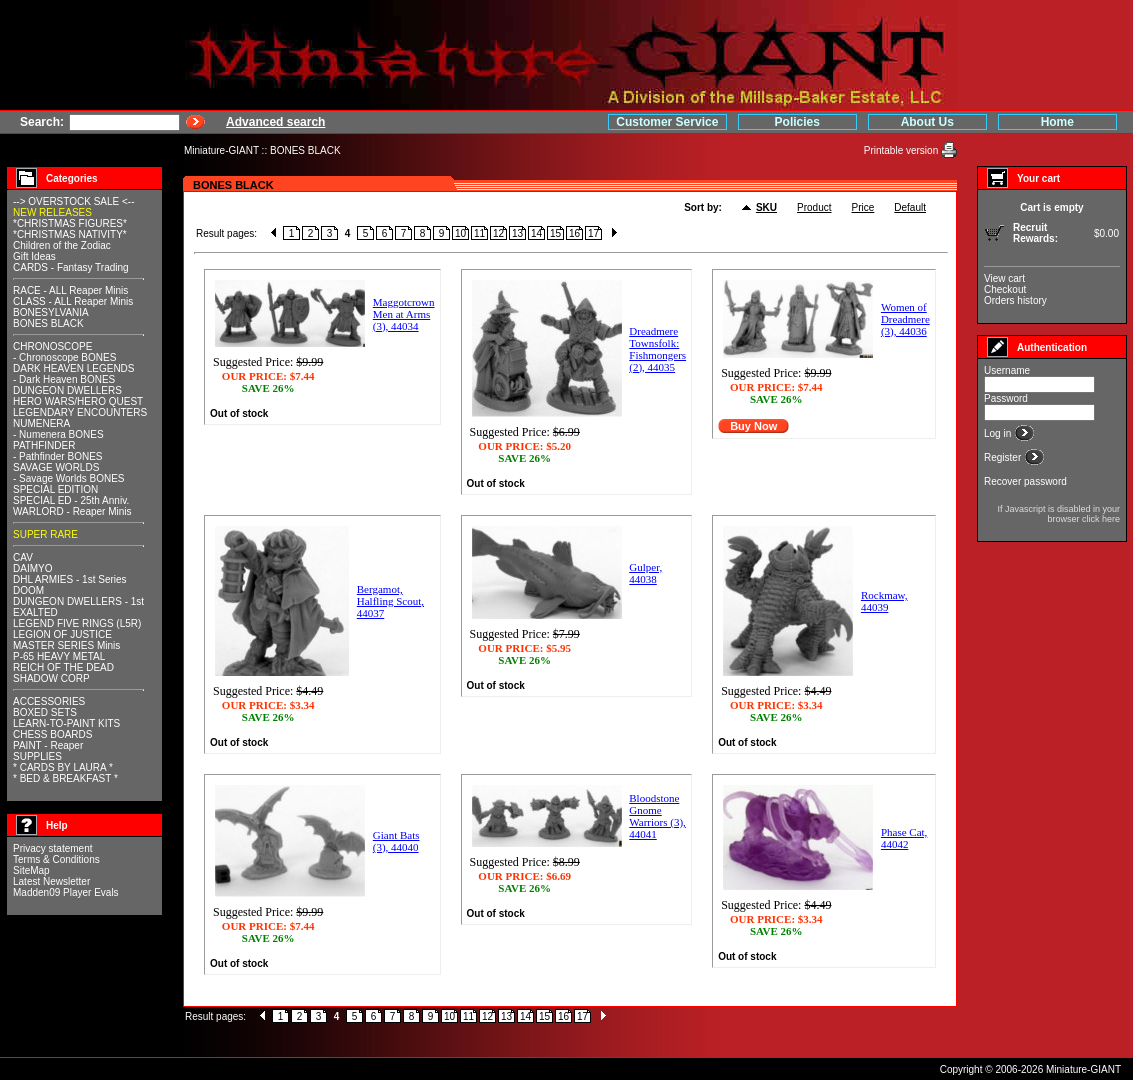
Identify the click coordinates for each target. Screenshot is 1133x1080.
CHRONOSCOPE (52, 346)
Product (814, 207)
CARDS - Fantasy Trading (71, 267)
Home (1057, 122)
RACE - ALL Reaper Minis (70, 290)
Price (863, 207)
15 (555, 233)
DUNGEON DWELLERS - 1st (78, 601)
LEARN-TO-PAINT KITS (66, 723)
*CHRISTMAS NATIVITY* (70, 234)
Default (910, 207)
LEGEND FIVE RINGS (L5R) (77, 623)
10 (460, 233)
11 (479, 233)
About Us (927, 122)
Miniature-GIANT (221, 150)
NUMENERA (41, 423)
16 (574, 233)
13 (517, 233)
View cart (1004, 278)
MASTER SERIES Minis (66, 645)
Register (1004, 457)
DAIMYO (32, 568)
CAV (23, 557)
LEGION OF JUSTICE (62, 634)
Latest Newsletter (51, 881)
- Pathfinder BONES (57, 456)
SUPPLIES (37, 756)
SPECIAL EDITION (55, 489)
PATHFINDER (44, 445)
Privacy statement (52, 848)
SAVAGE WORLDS (56, 467)
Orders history (1015, 300)
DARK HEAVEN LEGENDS (74, 368)
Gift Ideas (34, 256)
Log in (999, 433)
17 (593, 233)
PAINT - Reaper (48, 745)
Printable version (902, 150)
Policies (797, 122)
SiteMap (31, 870)
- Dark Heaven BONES (64, 379)
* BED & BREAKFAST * (65, 778)
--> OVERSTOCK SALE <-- (74, 201)
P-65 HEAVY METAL (59, 656)
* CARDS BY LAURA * (63, 767)
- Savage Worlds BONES (69, 478)
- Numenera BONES (58, 434)
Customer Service (667, 122)
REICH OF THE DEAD (63, 667)
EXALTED (35, 612)
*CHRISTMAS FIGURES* (70, 223)
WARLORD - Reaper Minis (72, 511)
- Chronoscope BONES (64, 357)
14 (536, 233)
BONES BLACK (305, 150)
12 (498, 233)
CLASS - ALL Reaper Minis (73, 301)
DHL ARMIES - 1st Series (70, 579)
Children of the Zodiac (62, 245)
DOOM (28, 590)
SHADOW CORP (51, 678)
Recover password (1025, 481)
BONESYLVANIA (51, 312)
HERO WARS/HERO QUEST (78, 401)
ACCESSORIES (49, 701)
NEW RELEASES (52, 212)
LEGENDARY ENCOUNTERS (80, 412)
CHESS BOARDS (52, 734)
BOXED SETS (45, 712)
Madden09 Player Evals (66, 892)
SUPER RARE (45, 534)
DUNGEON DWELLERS (67, 390)
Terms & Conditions (56, 859)
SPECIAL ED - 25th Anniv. (71, 500)
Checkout (1005, 289)
